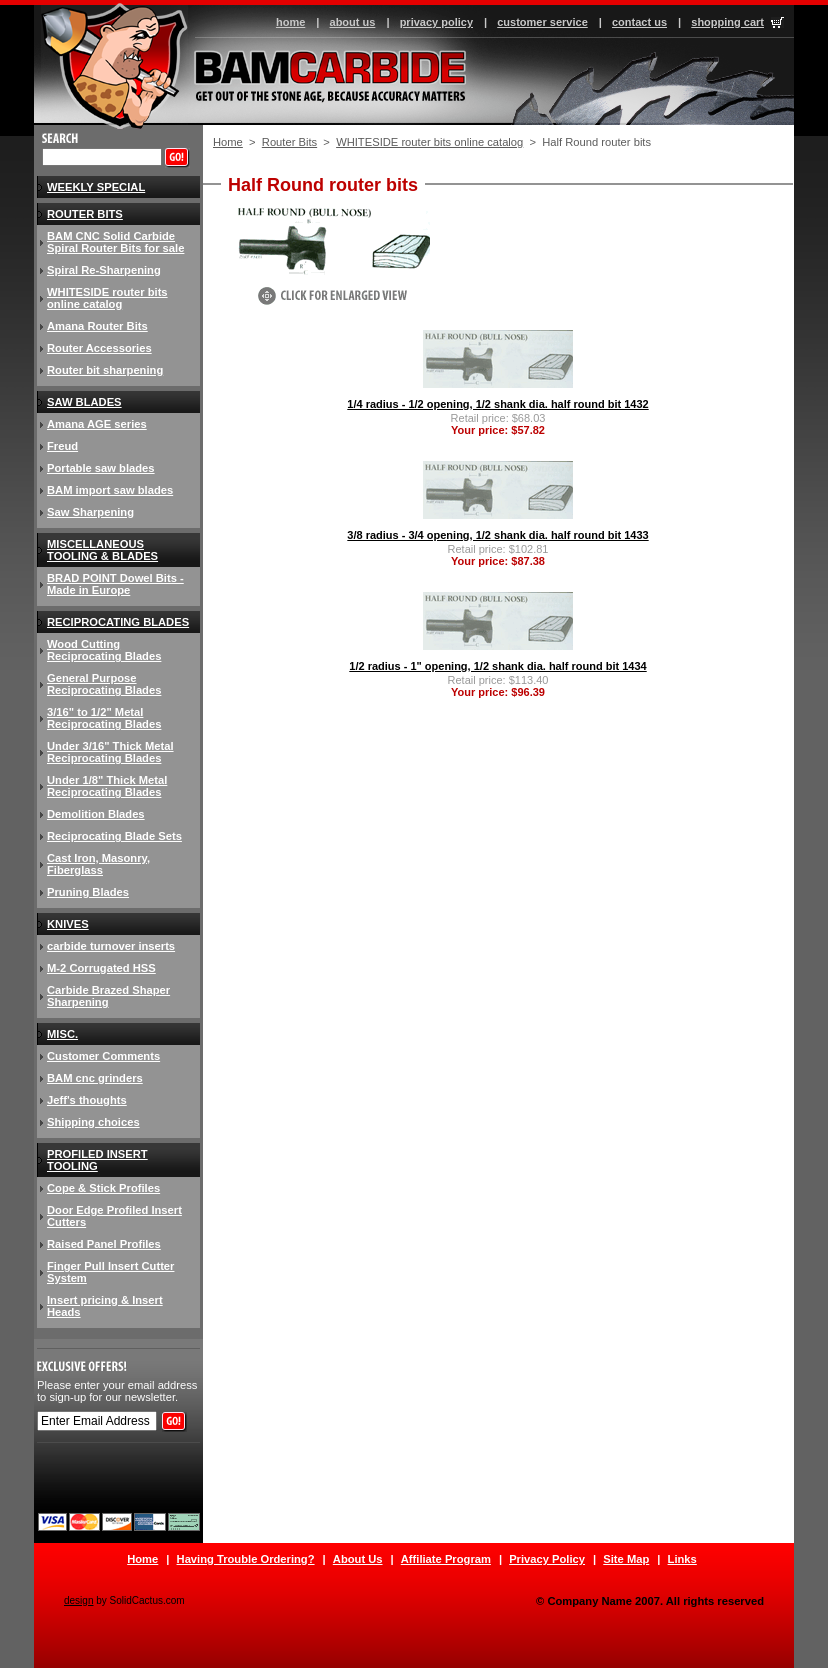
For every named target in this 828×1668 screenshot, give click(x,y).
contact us (639, 22)
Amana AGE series (97, 424)
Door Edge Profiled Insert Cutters (114, 1216)
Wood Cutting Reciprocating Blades (104, 650)
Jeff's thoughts (87, 1100)
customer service (542, 22)
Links (682, 1559)
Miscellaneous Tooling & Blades (102, 550)
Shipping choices (93, 1122)
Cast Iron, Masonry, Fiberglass (98, 864)
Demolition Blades (96, 814)
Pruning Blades (88, 892)
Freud (62, 446)
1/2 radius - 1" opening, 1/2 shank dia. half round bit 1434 (497, 666)
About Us (358, 1559)
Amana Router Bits (97, 326)
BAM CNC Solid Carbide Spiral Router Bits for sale (115, 242)
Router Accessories (99, 348)
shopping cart (727, 22)
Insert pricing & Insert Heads (105, 1306)
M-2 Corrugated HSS (101, 968)
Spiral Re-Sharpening (104, 270)
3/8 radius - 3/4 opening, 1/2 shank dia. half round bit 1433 (497, 535)
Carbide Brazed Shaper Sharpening (108, 996)
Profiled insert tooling (97, 1160)
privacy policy (436, 22)
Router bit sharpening (105, 370)
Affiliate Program (446, 1559)
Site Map (626, 1559)
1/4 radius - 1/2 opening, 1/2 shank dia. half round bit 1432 (497, 404)
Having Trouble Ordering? (246, 1559)
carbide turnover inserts (111, 946)
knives (68, 924)
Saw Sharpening (90, 512)
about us (353, 22)
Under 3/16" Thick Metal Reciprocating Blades (110, 752)
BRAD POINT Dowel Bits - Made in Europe (115, 584)
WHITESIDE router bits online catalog (429, 142)
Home (228, 142)
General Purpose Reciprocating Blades (104, 684)
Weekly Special (96, 187)
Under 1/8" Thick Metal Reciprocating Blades (107, 786)
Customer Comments (103, 1056)
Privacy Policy (547, 1559)
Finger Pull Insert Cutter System (110, 1272)
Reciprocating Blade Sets (114, 836)
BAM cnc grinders (95, 1078)
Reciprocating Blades (118, 622)
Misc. (62, 1034)
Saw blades (84, 402)
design (78, 1600)
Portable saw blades (101, 468)
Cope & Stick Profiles (103, 1188)
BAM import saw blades (110, 490)
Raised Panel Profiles (104, 1244)
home (290, 22)
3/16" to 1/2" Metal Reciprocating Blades (104, 718)
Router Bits (289, 142)
